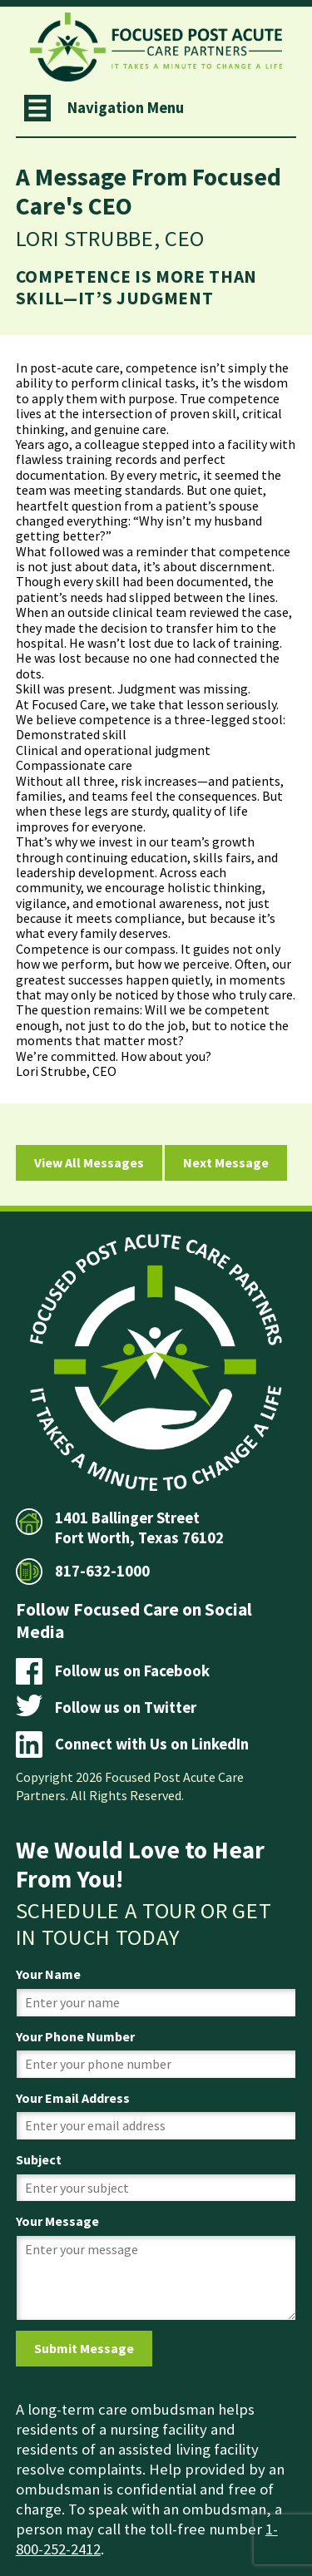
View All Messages (89, 1162)
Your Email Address (73, 2098)
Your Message (57, 2221)
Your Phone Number (75, 2036)
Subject (39, 2159)
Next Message (226, 1162)
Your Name (48, 1974)
